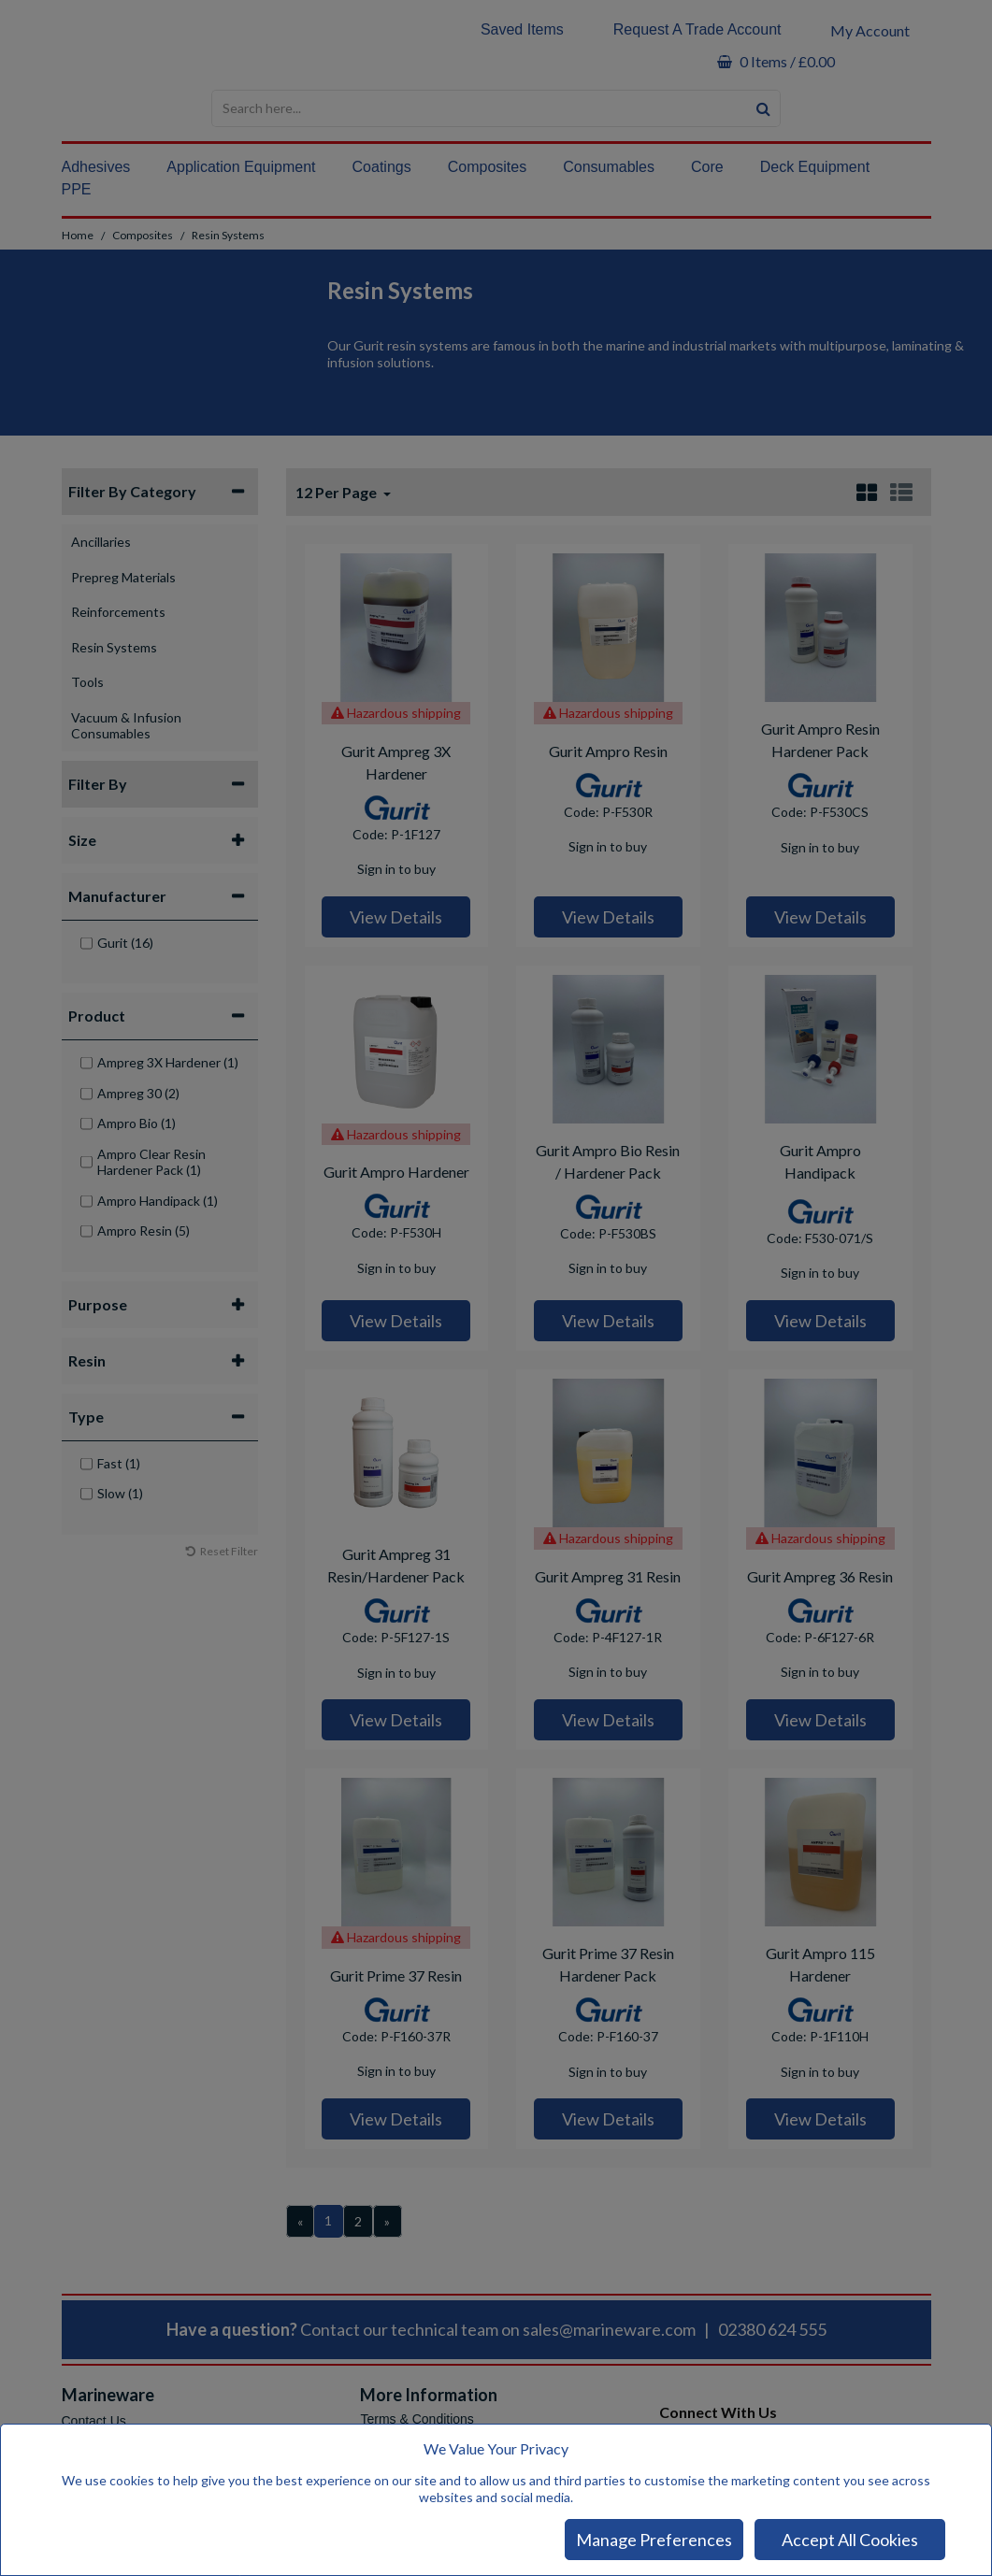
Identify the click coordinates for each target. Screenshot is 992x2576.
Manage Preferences (654, 2539)
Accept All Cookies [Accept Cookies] (850, 2539)
